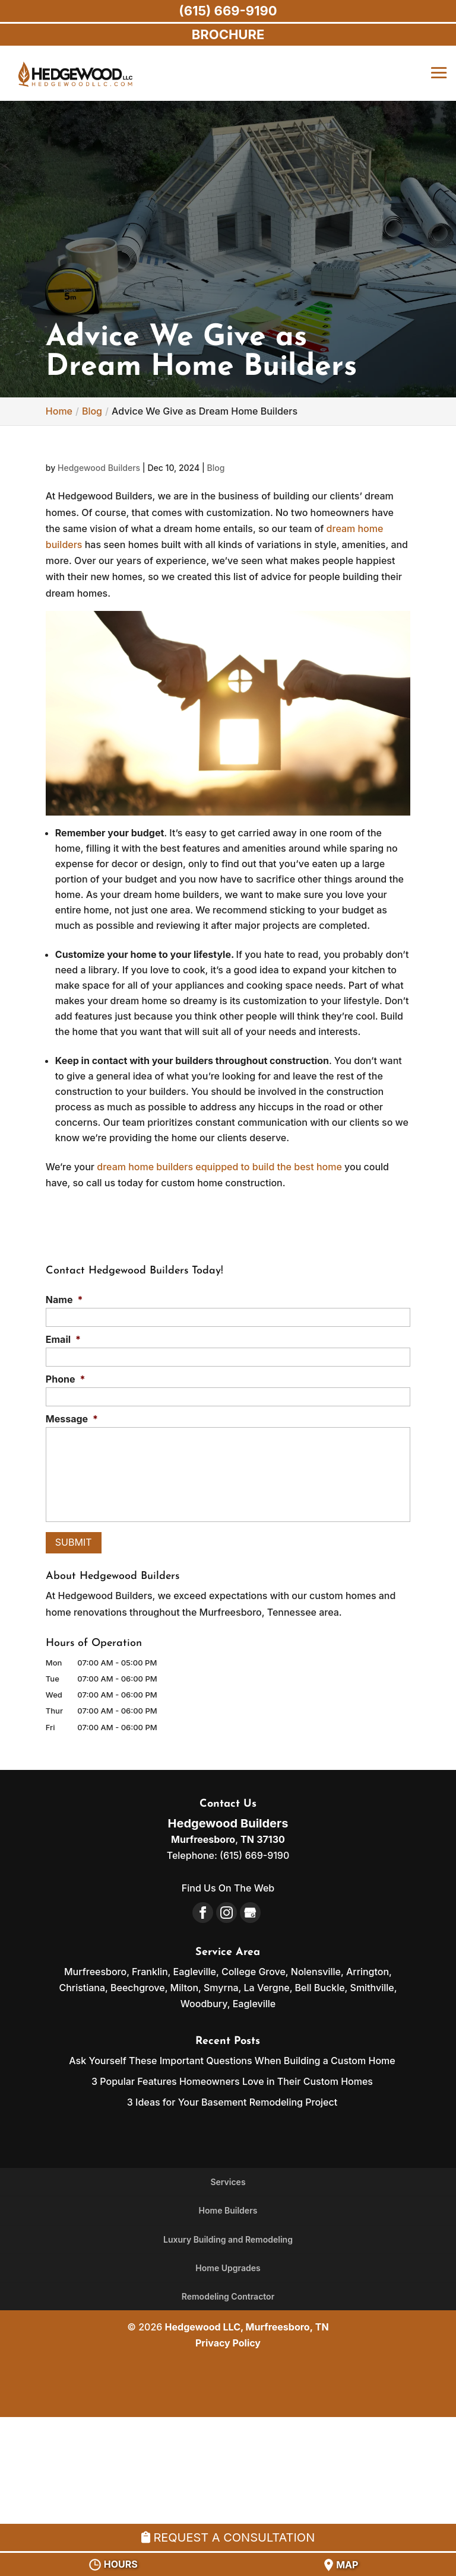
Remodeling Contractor (228, 2296)
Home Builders (228, 2210)
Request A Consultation (228, 2537)
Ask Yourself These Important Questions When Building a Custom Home (232, 2060)
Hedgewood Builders (99, 468)
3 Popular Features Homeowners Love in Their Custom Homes (232, 2081)
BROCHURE (228, 34)
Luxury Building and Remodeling (228, 2239)
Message (72, 1419)
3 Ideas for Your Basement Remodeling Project (232, 2102)
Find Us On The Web (228, 1888)
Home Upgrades (227, 2268)
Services (227, 2182)
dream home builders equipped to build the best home (219, 1167)
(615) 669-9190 (228, 10)
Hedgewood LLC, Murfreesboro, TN (247, 2327)
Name (64, 1299)
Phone (66, 1379)
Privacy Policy (228, 2343)
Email (63, 1339)
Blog (215, 468)
